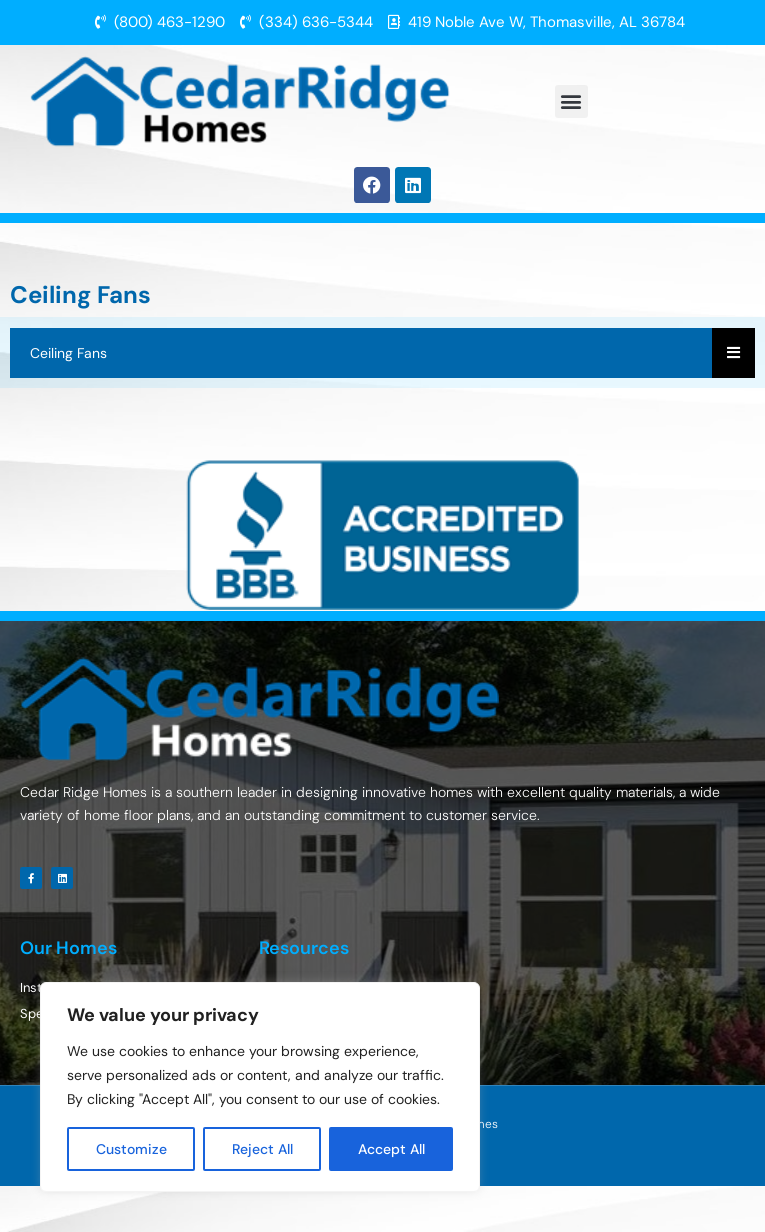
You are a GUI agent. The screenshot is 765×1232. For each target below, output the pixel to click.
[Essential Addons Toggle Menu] (733, 353)
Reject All (262, 1149)
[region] (260, 1087)
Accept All (391, 1149)
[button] (571, 101)
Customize (131, 1149)
